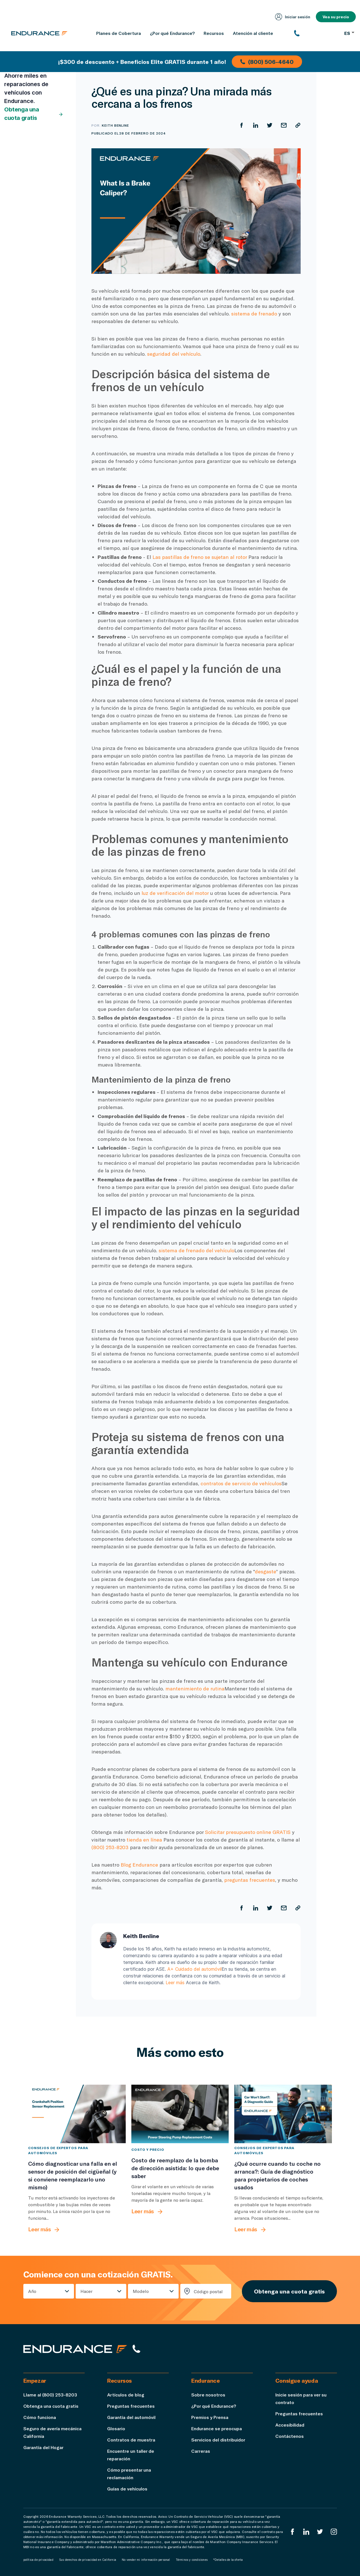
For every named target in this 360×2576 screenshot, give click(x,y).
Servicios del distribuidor (218, 2439)
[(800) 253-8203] (316, 33)
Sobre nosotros (208, 2394)
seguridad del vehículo (173, 354)
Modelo (141, 2291)
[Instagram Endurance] (334, 2531)
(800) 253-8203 (110, 1847)
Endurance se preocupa (216, 2428)
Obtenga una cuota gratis (33, 113)
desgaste (265, 1571)
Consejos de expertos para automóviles (58, 2150)
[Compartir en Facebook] (241, 125)
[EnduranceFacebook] (292, 2531)
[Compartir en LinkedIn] (255, 125)
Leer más (175, 1982)
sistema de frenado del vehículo (196, 1250)
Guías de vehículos (127, 2488)
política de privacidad (38, 2559)
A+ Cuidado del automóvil (194, 1969)
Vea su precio (336, 16)
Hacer (86, 2291)
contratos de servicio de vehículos (241, 1483)
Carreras (200, 2451)
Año (32, 2291)
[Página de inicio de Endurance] (39, 33)
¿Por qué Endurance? (213, 2406)
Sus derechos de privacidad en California (87, 2559)
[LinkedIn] (306, 2531)
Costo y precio (147, 2149)
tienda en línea (144, 1839)
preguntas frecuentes (249, 1880)
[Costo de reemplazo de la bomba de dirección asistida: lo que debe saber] (180, 2114)
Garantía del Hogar (43, 2447)
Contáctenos (289, 2436)
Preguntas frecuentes (131, 2406)
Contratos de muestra (131, 2439)
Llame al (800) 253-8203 (50, 2394)
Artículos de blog (125, 2394)
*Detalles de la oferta (228, 2559)
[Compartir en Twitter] (270, 125)
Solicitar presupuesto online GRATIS (248, 1832)
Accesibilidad (289, 2424)
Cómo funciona (39, 2417)
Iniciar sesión (292, 16)
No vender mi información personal (146, 2559)
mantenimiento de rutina (194, 1688)
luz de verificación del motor (175, 893)
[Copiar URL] (298, 125)
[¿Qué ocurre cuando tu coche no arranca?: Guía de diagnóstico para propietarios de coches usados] (283, 2114)
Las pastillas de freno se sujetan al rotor (199, 557)
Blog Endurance (139, 1865)
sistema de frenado (254, 313)
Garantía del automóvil (131, 2417)
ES (349, 33)
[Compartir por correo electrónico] (284, 125)
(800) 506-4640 (267, 61)
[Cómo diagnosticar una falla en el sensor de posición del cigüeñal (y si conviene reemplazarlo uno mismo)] (77, 2114)
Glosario (116, 2428)
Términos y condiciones (192, 2559)
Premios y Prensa (209, 2417)
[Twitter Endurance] (320, 2531)
